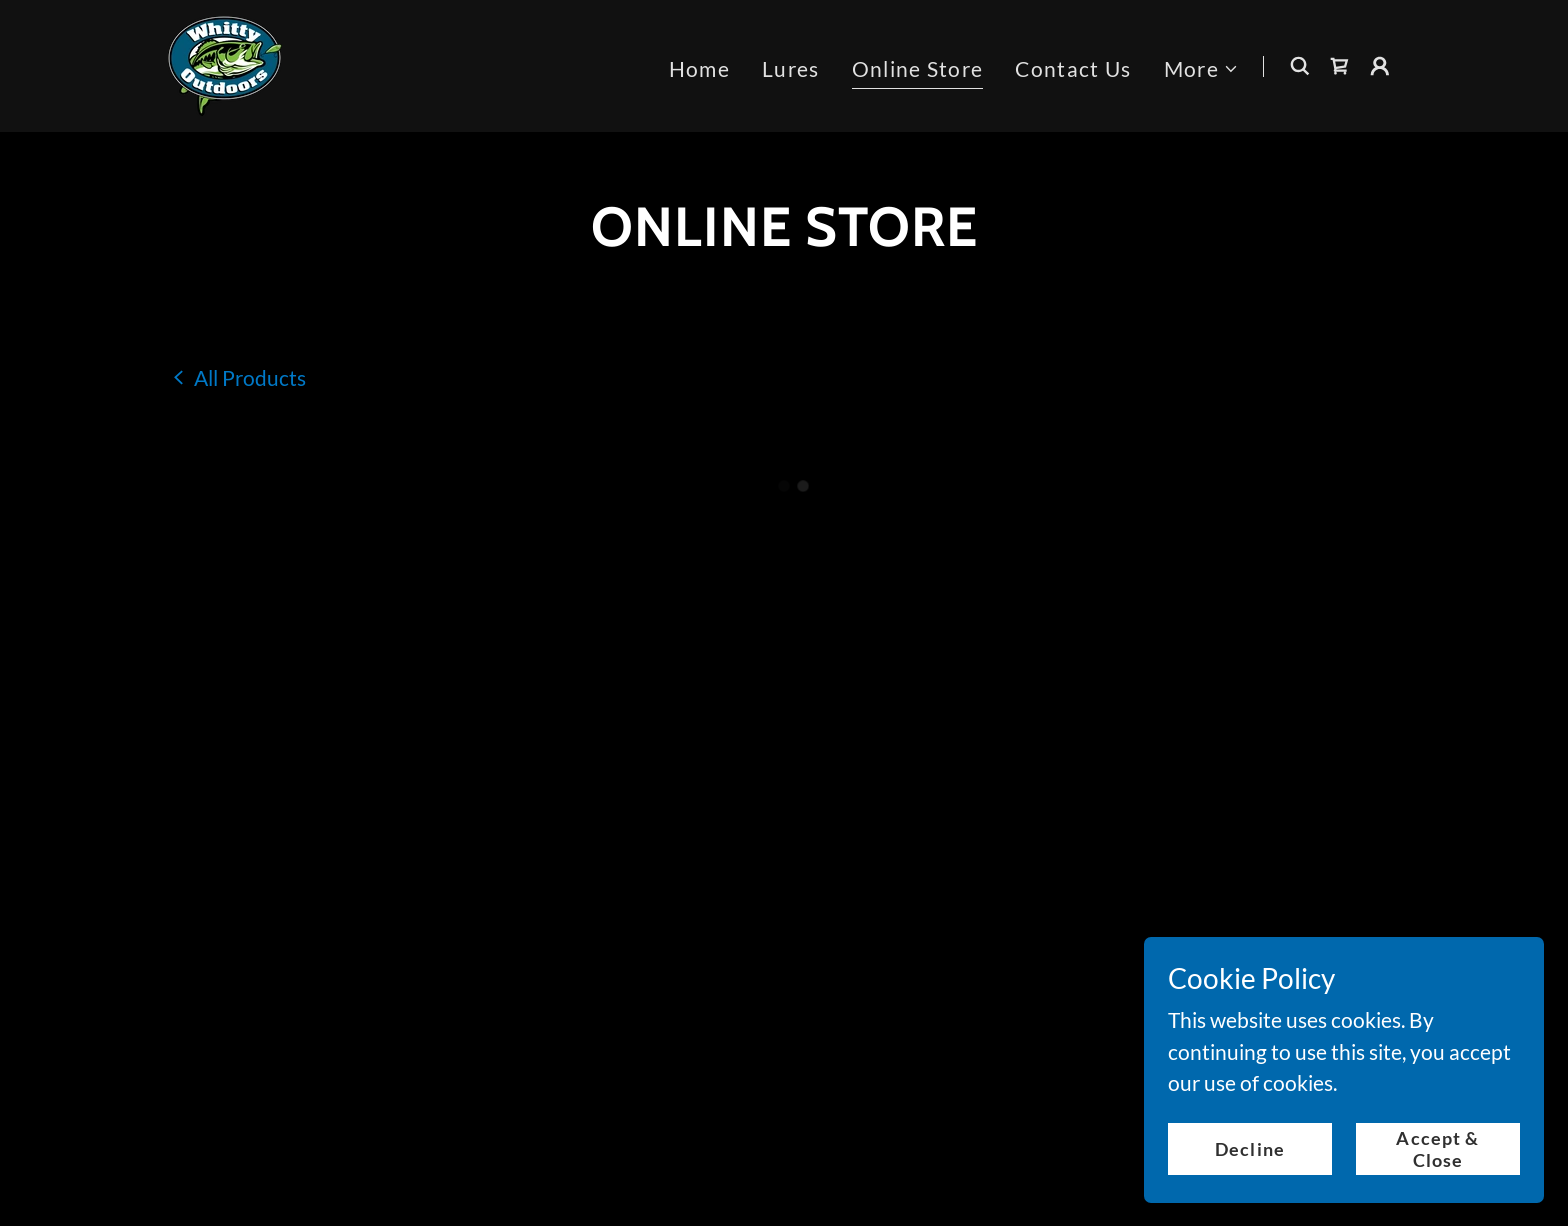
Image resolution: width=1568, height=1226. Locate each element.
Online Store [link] (918, 66)
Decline (1250, 1148)
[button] (1201, 67)
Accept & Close (1437, 1148)
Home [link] (699, 66)
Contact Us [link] (1073, 66)
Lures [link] (791, 66)
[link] (223, 61)
